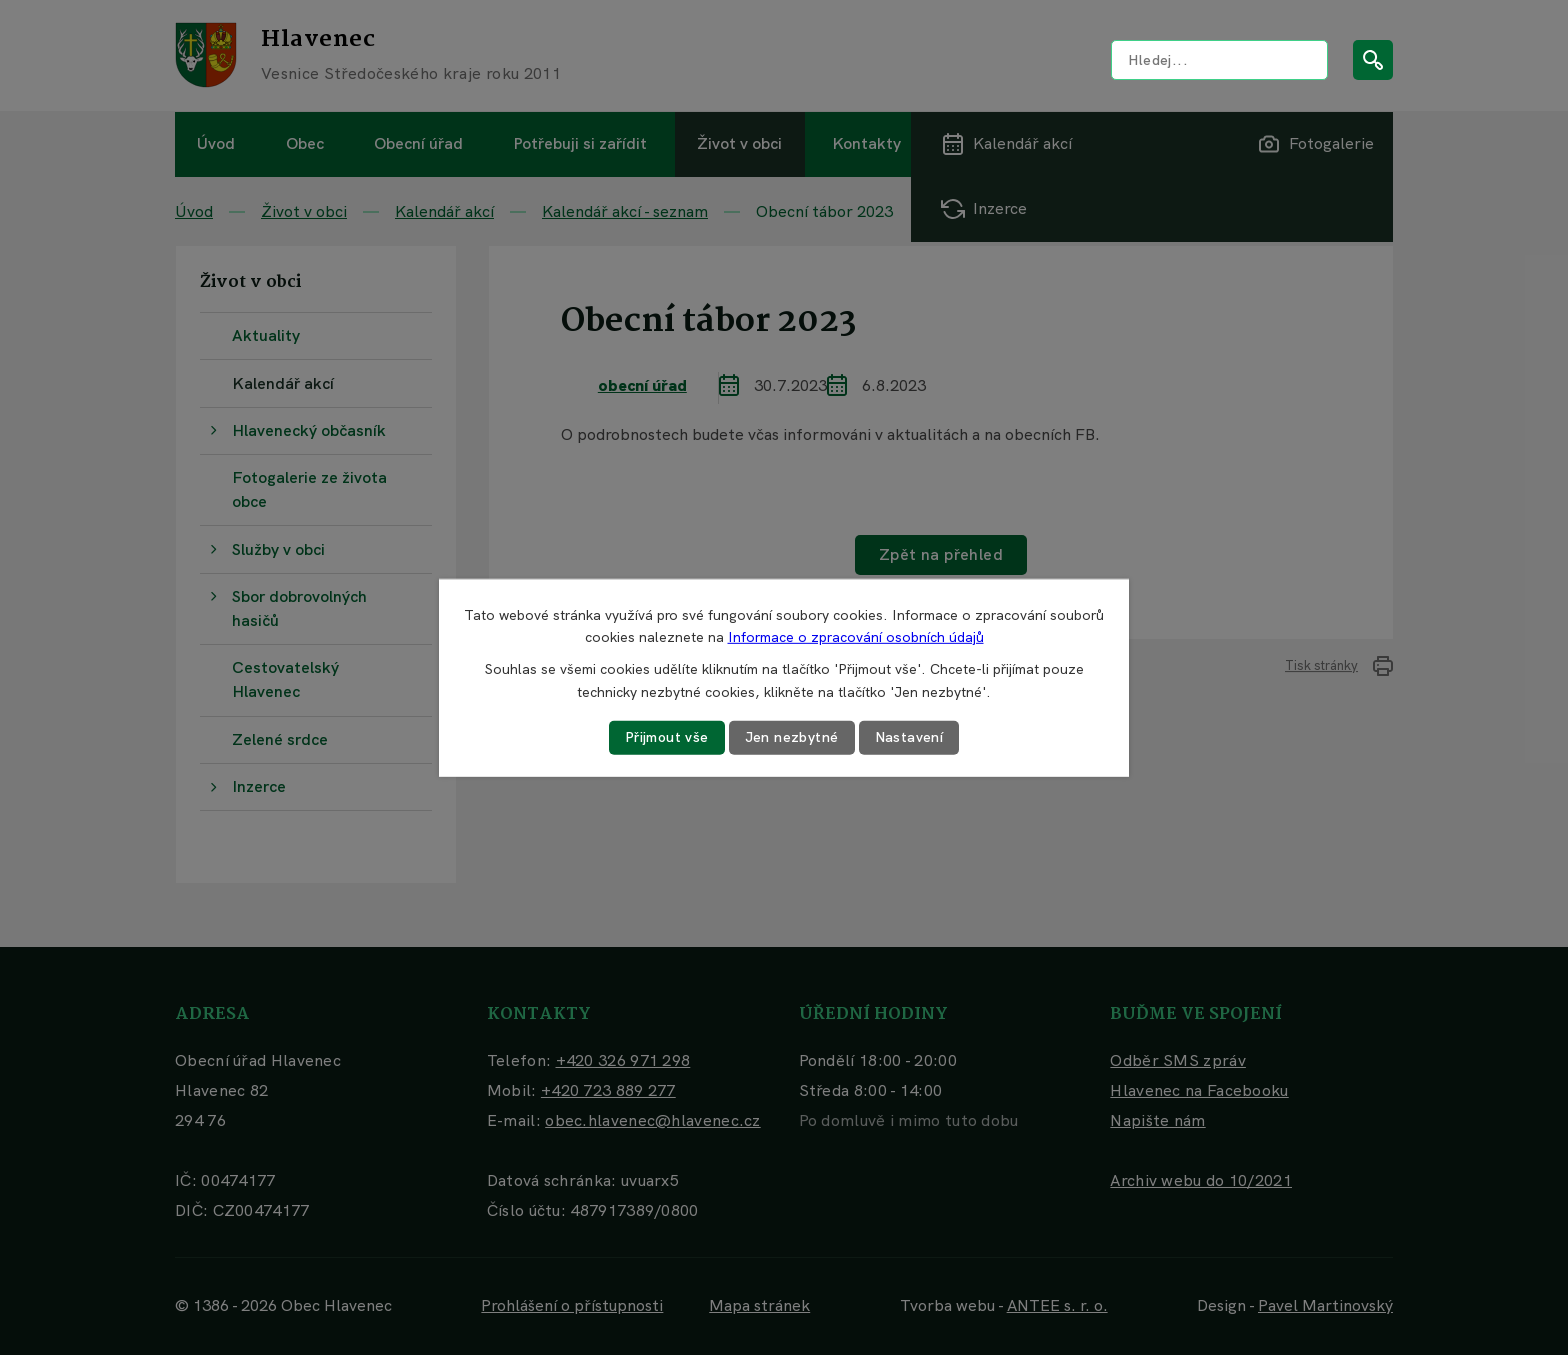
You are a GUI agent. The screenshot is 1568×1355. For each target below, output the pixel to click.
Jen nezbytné (792, 737)
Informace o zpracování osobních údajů (856, 637)
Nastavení (909, 737)
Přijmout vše (667, 737)
